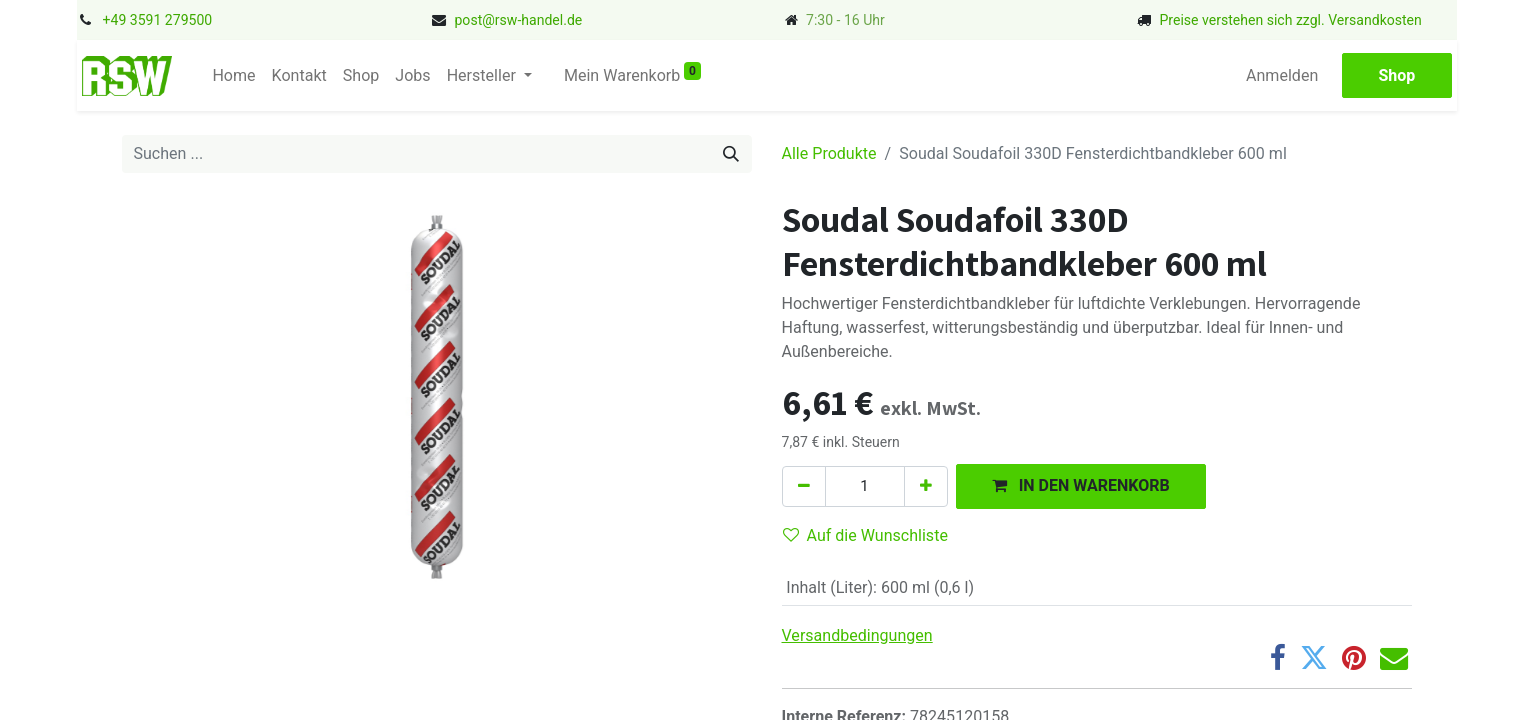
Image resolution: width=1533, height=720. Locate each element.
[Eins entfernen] (804, 486)
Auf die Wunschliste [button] (865, 535)
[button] (1081, 486)
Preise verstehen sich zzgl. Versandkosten (1290, 20)
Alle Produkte (829, 153)
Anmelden (1282, 75)
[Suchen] (731, 154)
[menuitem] (233, 76)
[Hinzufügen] (926, 486)
